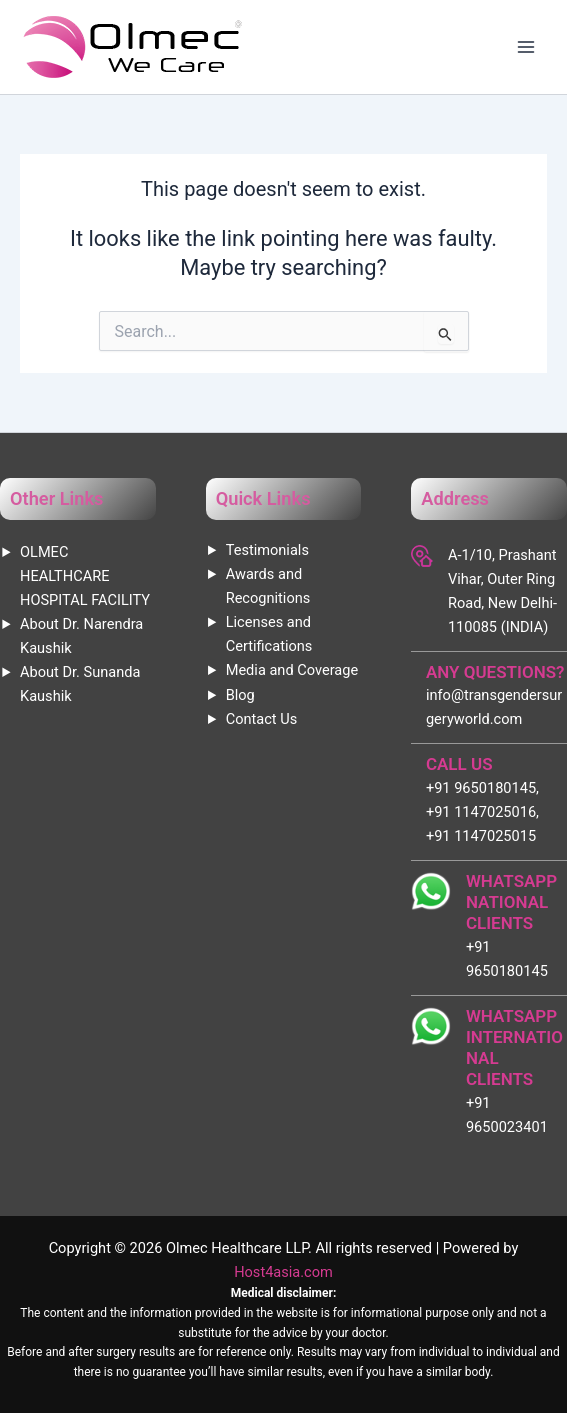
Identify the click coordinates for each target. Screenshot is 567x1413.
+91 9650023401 (507, 1115)
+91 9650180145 (507, 959)
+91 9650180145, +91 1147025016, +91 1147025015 (482, 812)
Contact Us (262, 719)
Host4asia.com (283, 1272)
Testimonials (267, 550)
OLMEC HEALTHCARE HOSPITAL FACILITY (85, 576)
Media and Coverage (292, 670)
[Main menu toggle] (526, 47)
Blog (240, 695)
